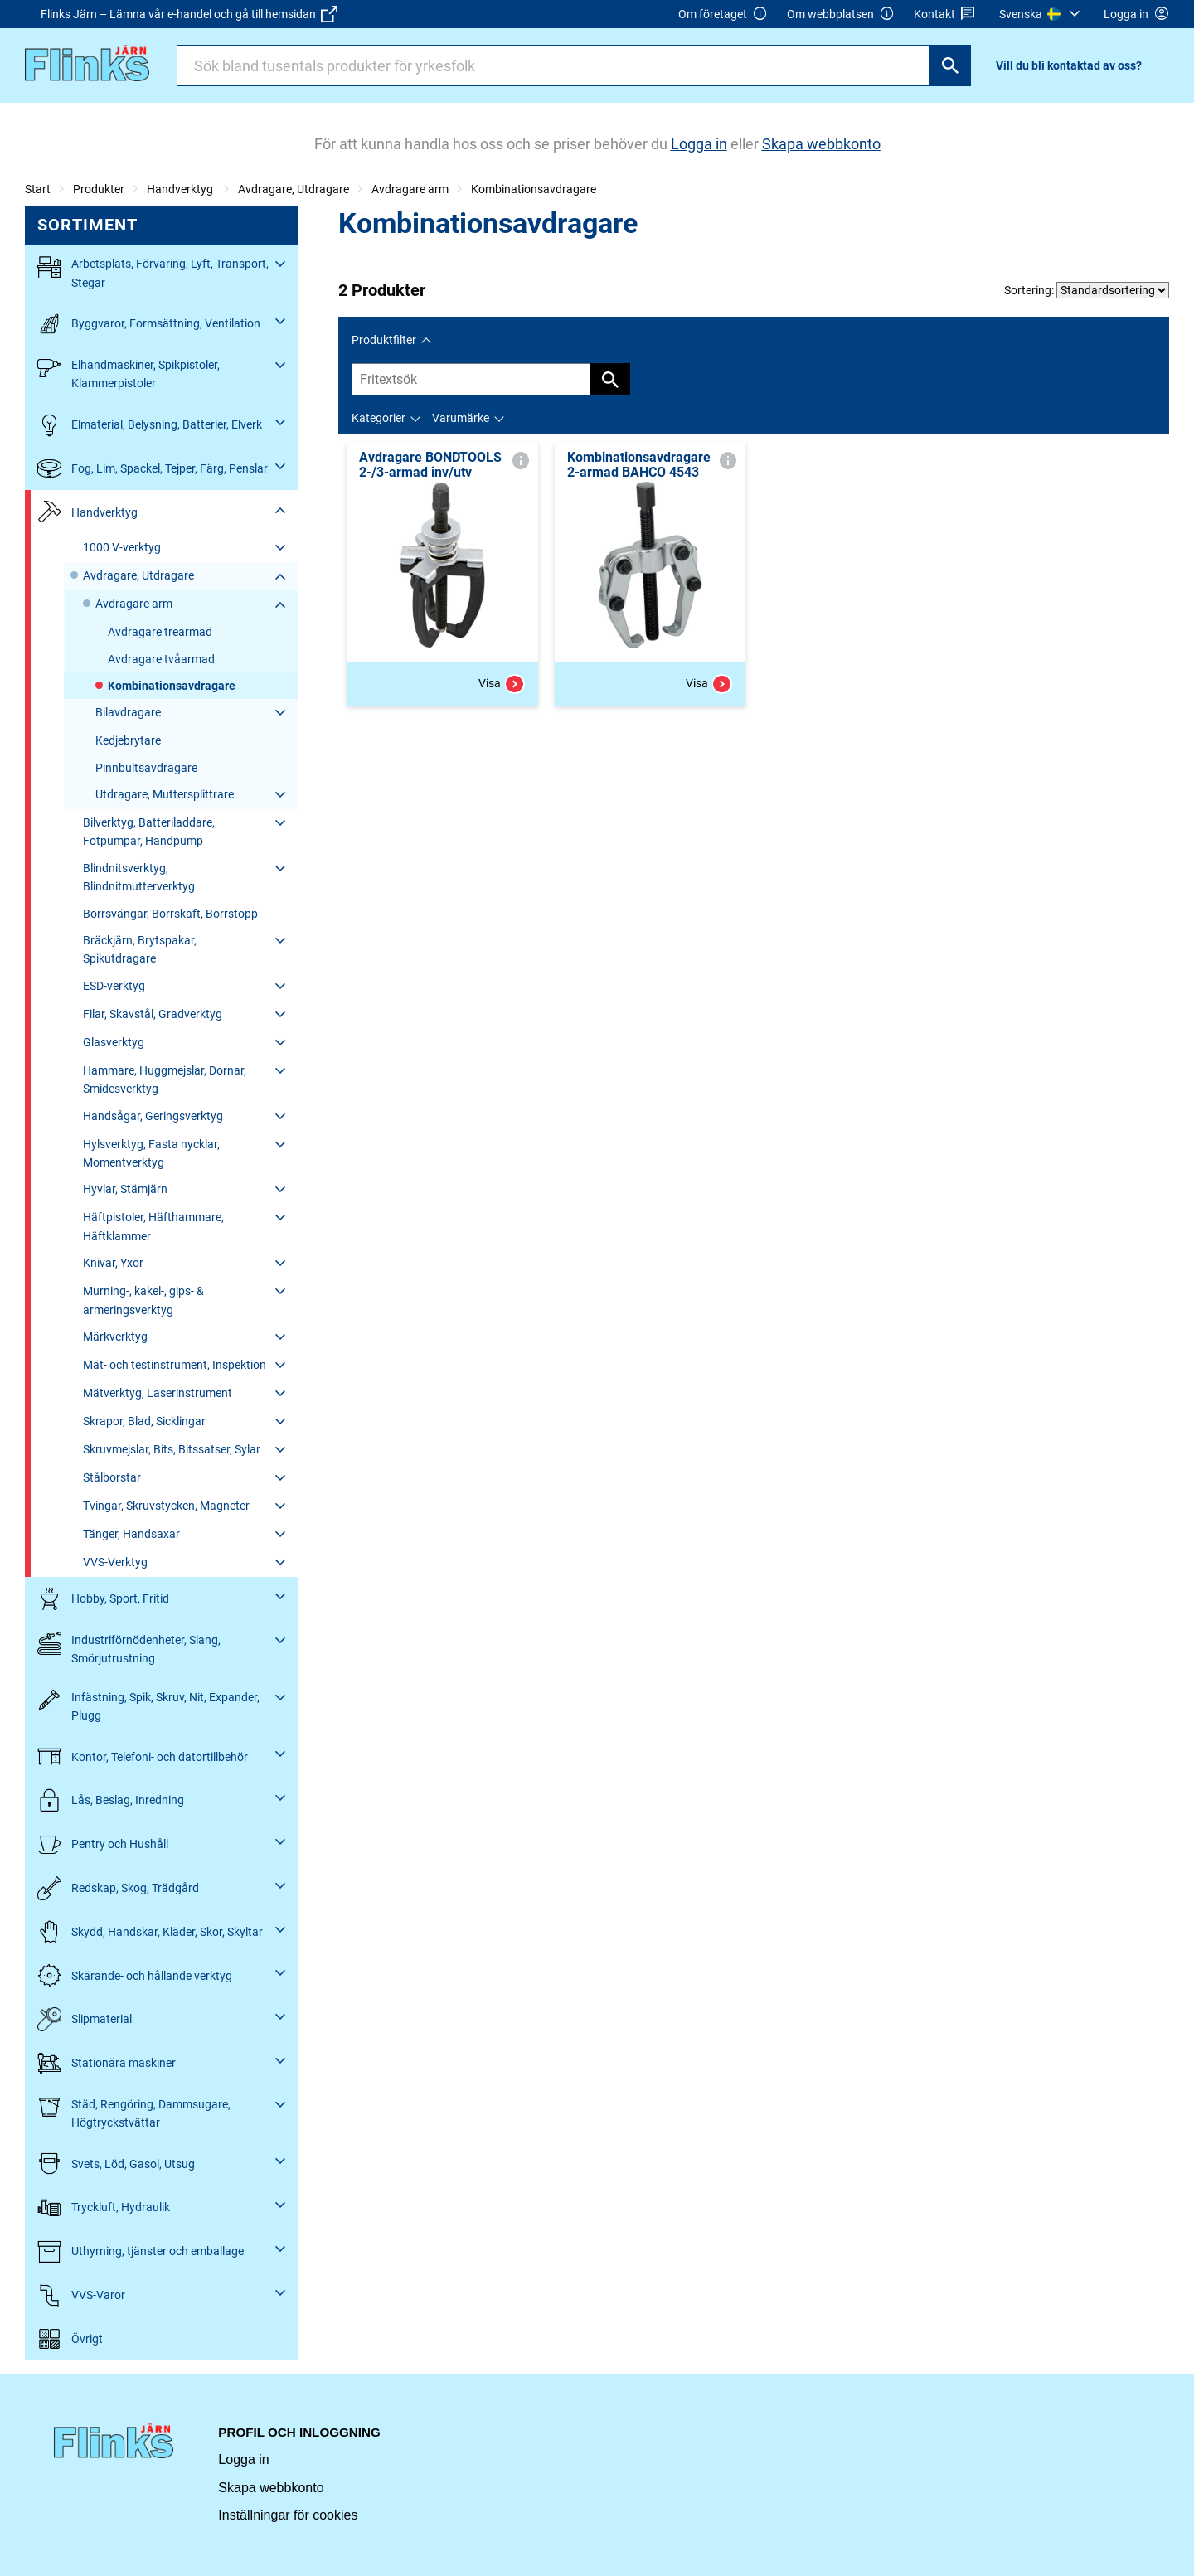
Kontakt (945, 14)
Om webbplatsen (841, 14)
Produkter (98, 189)
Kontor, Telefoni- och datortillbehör (142, 1756)
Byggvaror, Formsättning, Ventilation (148, 324)
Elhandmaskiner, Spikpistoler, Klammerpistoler (128, 373)
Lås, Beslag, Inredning (110, 1800)
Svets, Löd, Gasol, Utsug (116, 2164)
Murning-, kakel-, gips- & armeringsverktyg (143, 1300)
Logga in (243, 2459)
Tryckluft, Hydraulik (103, 2207)
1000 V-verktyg (122, 547)
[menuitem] (1042, 14)
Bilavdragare (128, 712)
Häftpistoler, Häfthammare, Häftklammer (153, 1226)
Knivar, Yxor (113, 1262)
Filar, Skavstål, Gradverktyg (152, 1014)
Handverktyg (181, 189)
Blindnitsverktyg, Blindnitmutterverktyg (139, 877)
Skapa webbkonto (270, 2488)
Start (38, 189)
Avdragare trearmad (160, 631)
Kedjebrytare (128, 740)
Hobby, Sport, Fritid (103, 1599)
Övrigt (70, 2339)
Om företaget (723, 14)
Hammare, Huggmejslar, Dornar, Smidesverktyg (164, 1079)
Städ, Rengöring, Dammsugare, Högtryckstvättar (134, 2112)
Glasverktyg (113, 1042)
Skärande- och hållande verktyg (134, 1975)
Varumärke (460, 417)
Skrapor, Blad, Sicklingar (144, 1421)
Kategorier (378, 417)
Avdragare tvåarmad (161, 659)
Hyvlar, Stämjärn (125, 1189)
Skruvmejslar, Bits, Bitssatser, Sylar (171, 1449)
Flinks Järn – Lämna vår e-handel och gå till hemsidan (189, 14)
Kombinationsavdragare (533, 189)
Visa (501, 684)
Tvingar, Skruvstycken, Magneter (166, 1505)
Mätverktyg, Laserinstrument (157, 1393)
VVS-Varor (81, 2295)
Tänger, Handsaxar (131, 1533)
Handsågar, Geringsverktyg (153, 1116)
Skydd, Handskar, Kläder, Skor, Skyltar (150, 1932)
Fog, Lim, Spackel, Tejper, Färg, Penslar (152, 469)
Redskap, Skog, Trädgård (118, 1888)
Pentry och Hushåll (102, 1844)
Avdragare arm (410, 189)
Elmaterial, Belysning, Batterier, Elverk (149, 425)
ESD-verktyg (114, 985)
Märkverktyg (115, 1336)
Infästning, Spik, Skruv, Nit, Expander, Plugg (148, 1705)
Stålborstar (112, 1477)
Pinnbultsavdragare (146, 767)
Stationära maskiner (106, 2063)
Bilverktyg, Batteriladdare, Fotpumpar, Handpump (149, 831)
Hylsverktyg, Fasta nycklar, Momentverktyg (151, 1153)
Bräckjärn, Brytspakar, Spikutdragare (140, 949)
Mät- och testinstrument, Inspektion (174, 1364)
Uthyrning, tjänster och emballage (140, 2251)
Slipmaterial (84, 2019)
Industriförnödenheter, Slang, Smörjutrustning (129, 1648)
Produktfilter (384, 340)
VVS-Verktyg (115, 1562)
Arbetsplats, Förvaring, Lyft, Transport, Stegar (153, 272)
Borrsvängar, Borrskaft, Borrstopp (170, 913)
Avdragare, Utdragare (293, 189)
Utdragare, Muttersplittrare (164, 794)
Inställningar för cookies (287, 2515)
